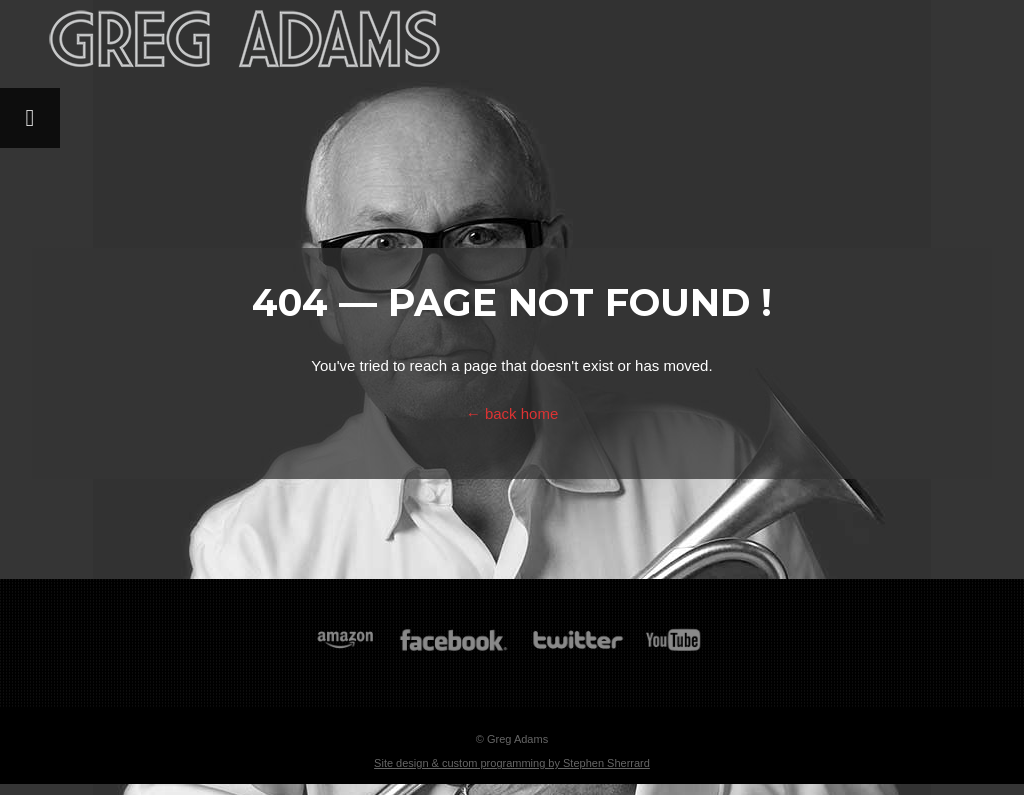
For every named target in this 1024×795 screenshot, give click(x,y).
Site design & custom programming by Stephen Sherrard (512, 763)
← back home (512, 413)
